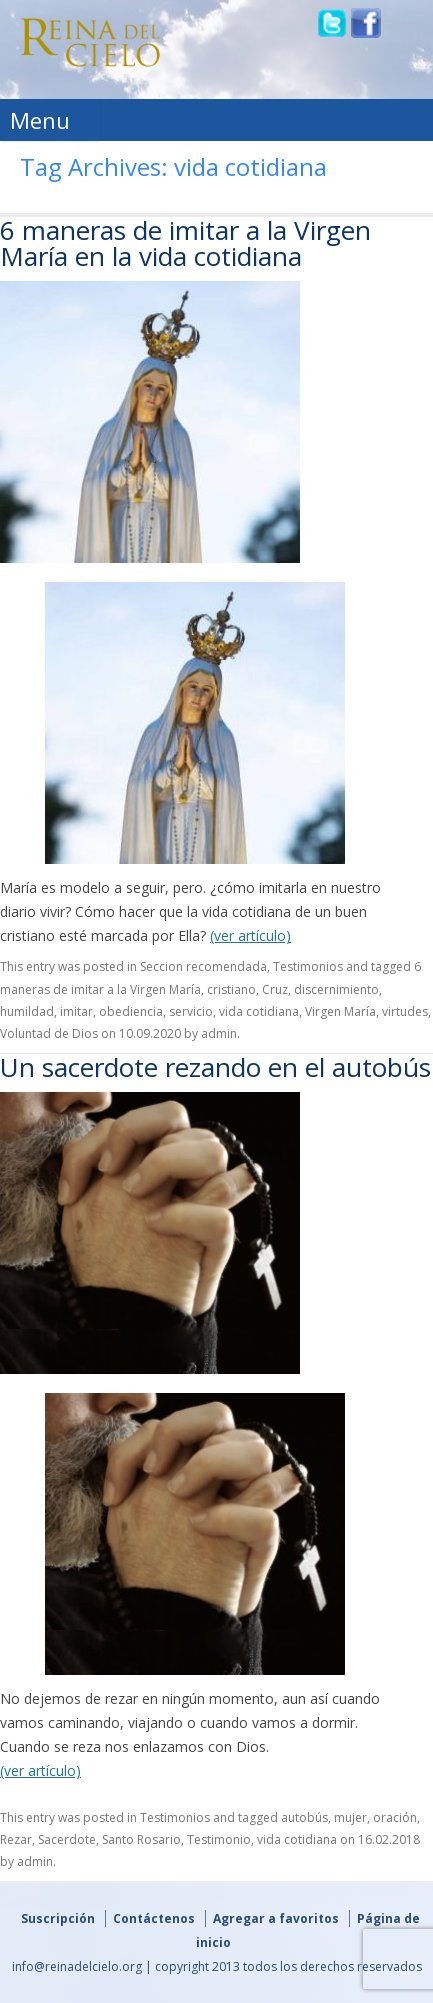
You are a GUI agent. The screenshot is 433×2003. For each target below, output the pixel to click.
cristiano (231, 989)
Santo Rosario (141, 1839)
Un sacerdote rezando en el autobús (215, 1067)
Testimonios (308, 966)
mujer (350, 1817)
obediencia (131, 1011)
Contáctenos (154, 1918)
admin (219, 1033)
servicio (191, 1011)
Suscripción (58, 1918)
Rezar (16, 1839)
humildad (27, 1011)
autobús (304, 1817)
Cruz (275, 989)
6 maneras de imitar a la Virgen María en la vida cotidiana (185, 243)
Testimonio (219, 1839)
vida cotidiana (259, 1011)
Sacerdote (67, 1839)
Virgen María (340, 1011)
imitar (76, 1011)
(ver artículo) (250, 935)
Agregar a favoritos (276, 1918)
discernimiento (336, 989)
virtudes (405, 1011)
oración (395, 1817)
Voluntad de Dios (49, 1033)
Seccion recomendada (203, 966)
